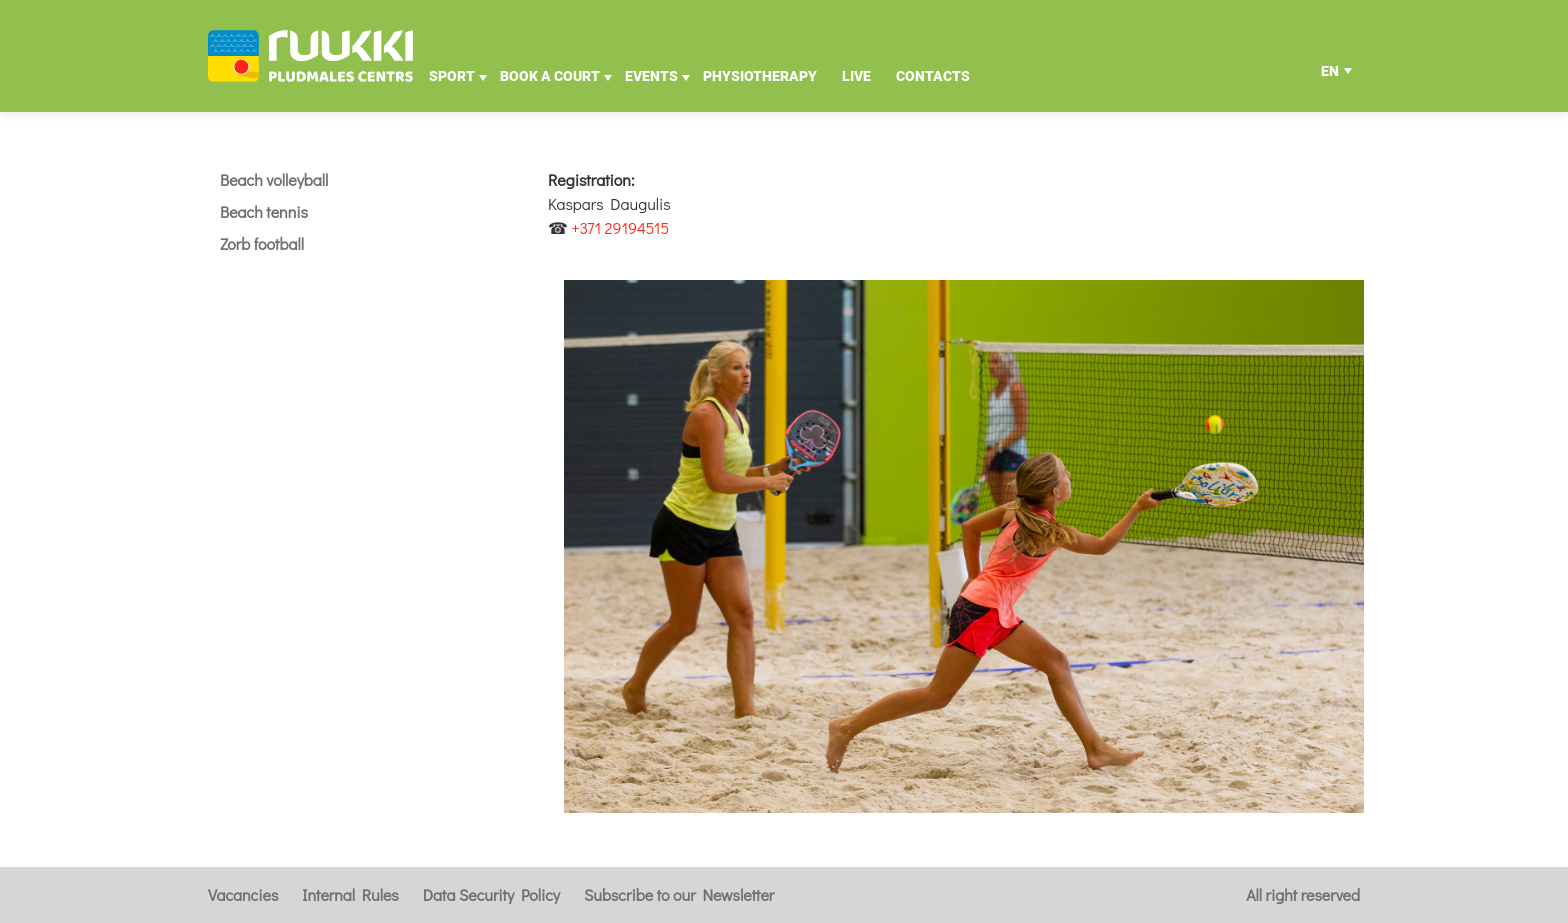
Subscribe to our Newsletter (679, 894)
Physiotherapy (760, 76)
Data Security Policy (491, 894)
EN (1330, 76)
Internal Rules (350, 894)
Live (856, 76)
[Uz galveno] (310, 56)
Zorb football (262, 243)
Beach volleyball (274, 179)
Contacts (933, 76)
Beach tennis (264, 211)
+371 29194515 (621, 227)
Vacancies (243, 894)
